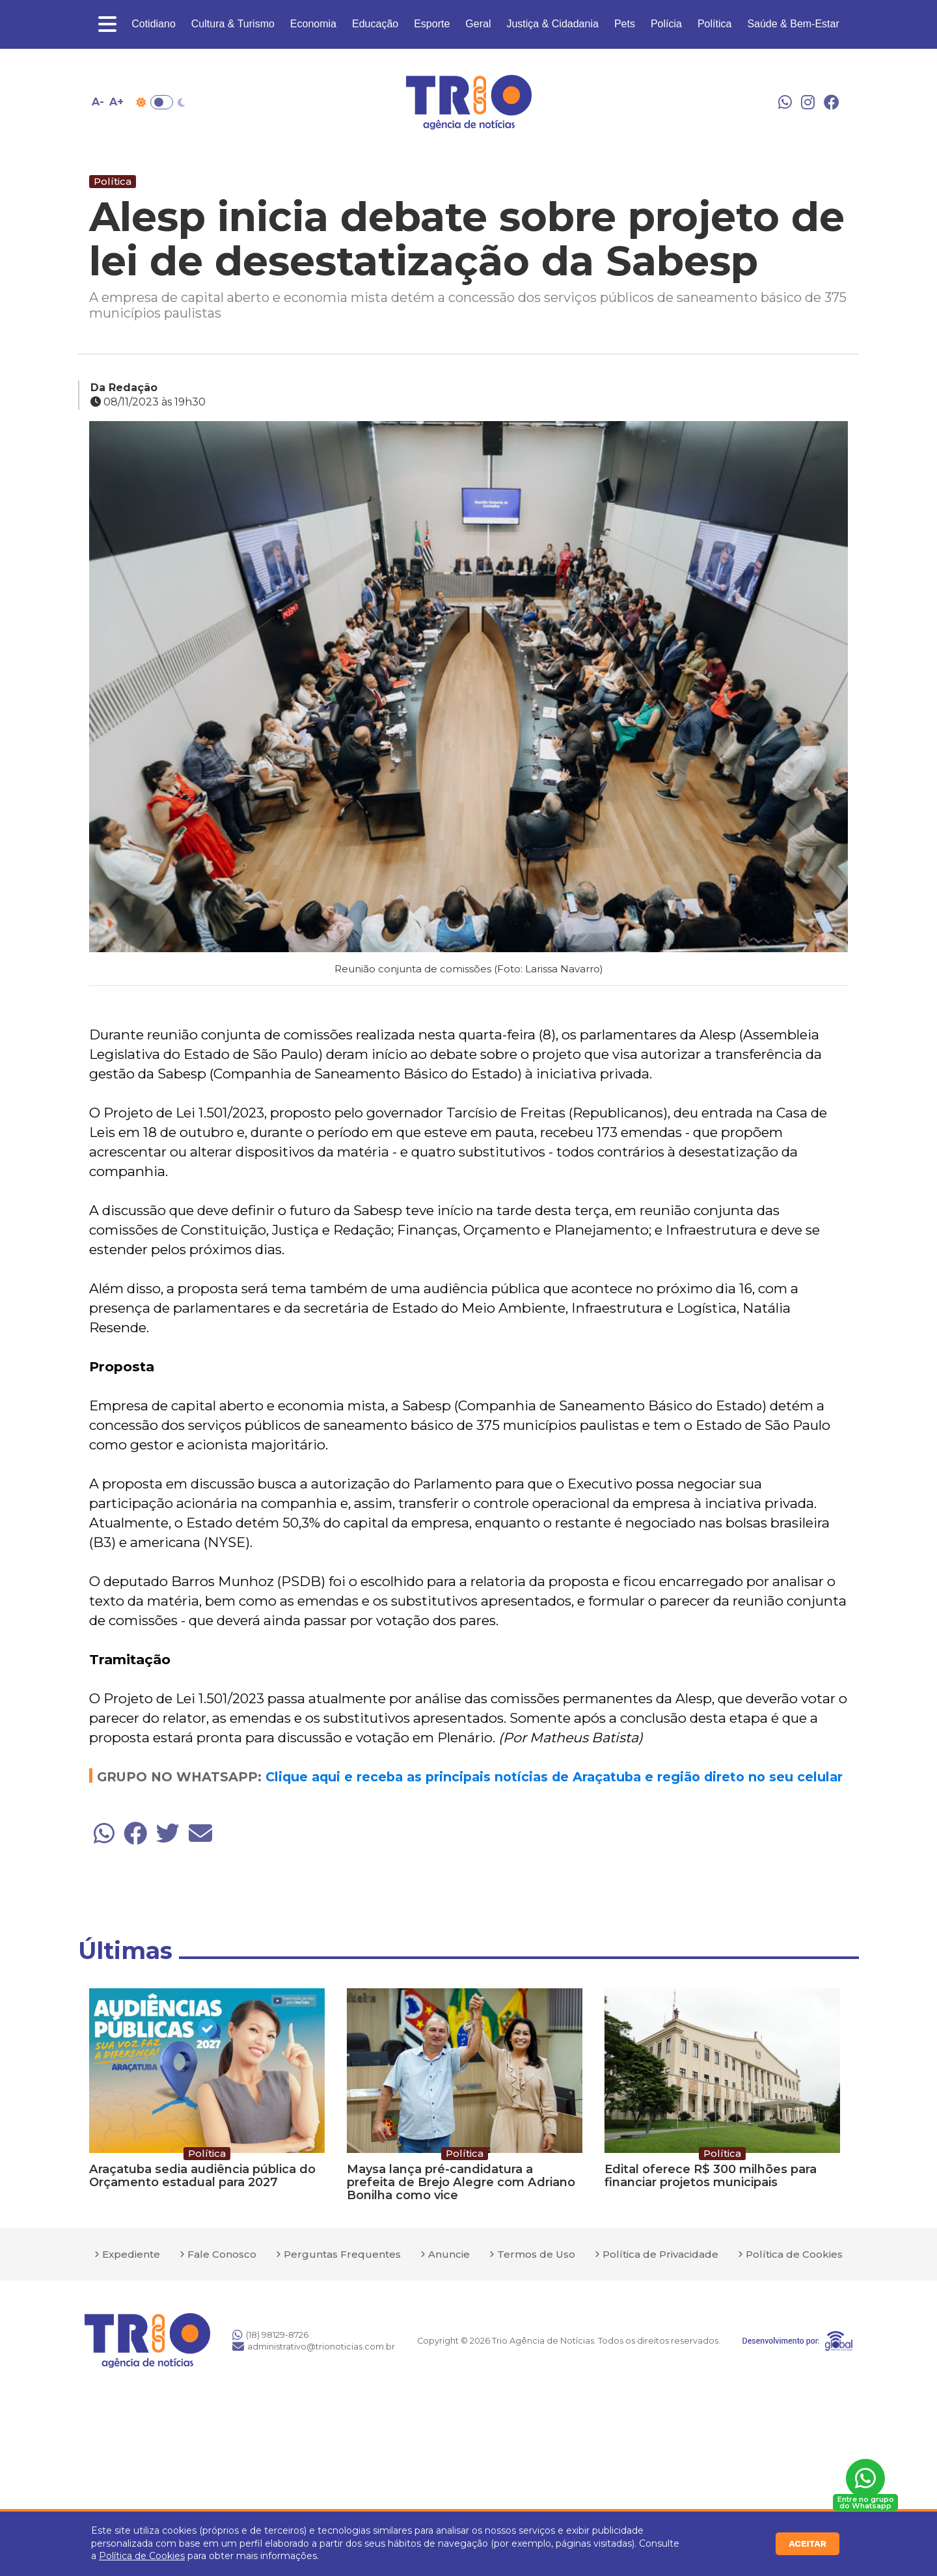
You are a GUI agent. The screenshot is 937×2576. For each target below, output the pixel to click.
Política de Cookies (142, 2556)
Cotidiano (153, 23)
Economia (313, 23)
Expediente (131, 2254)
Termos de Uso (536, 2254)
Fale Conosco (221, 2254)
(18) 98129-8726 (270, 2334)
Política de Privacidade (660, 2254)
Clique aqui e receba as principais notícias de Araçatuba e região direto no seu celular (554, 1777)
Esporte (432, 23)
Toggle (161, 102)
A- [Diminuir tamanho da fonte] (98, 102)
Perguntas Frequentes (342, 2254)
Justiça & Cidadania (552, 23)
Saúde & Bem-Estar (793, 23)
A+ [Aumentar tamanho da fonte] (116, 102)
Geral (478, 23)
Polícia (666, 23)
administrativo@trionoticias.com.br (313, 2346)
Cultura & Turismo (233, 23)
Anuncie (449, 2254)
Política (714, 23)
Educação (375, 23)
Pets (624, 23)
